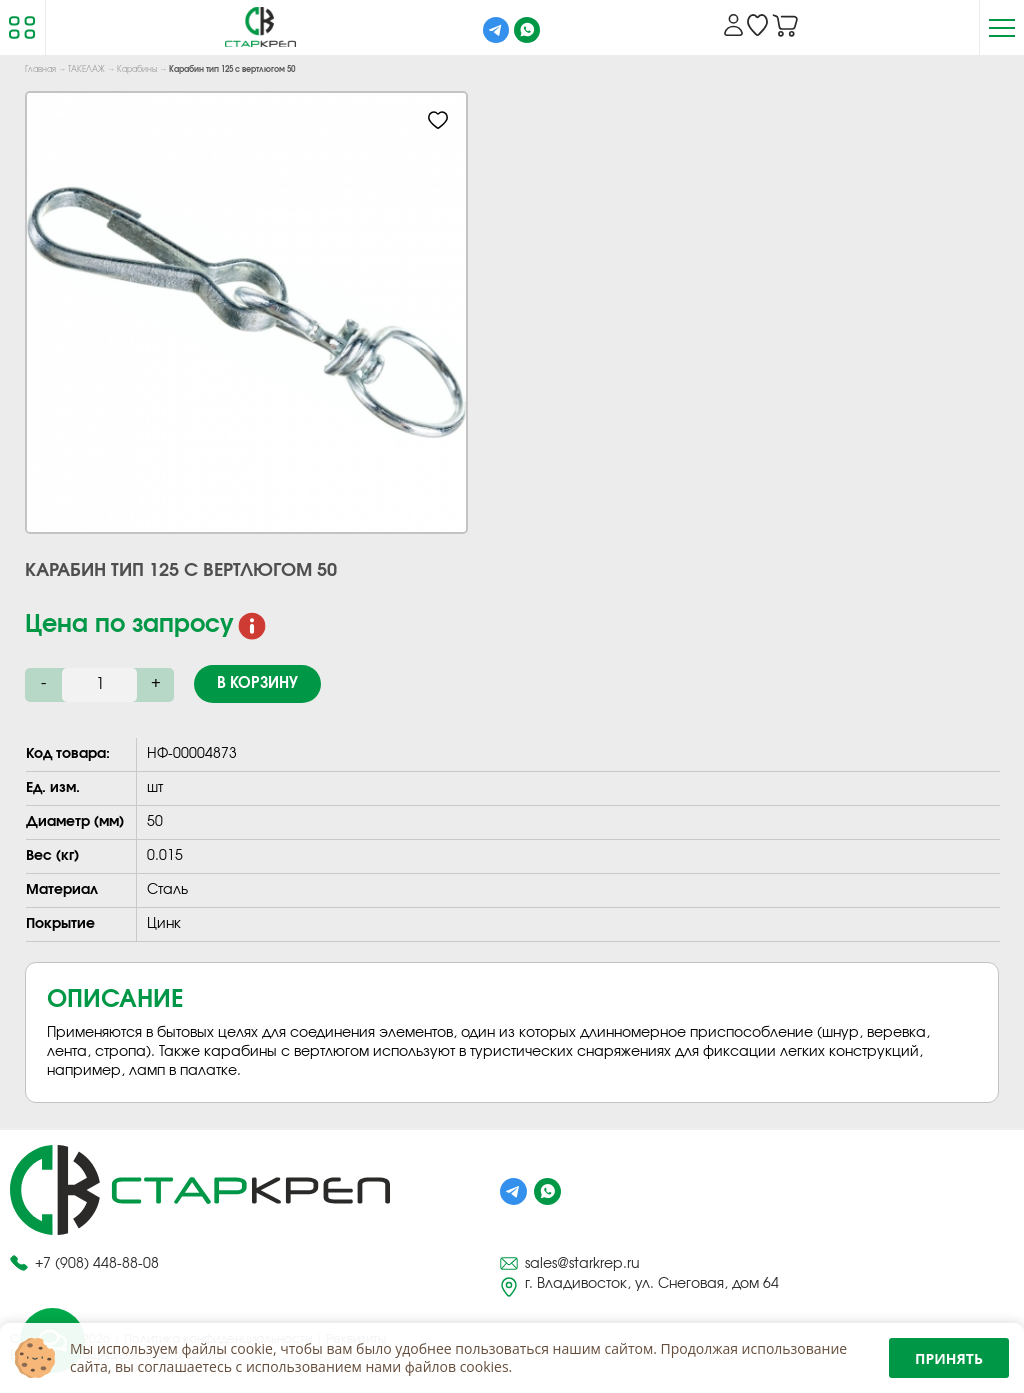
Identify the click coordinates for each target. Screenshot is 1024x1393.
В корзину (257, 683)
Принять (949, 1358)
